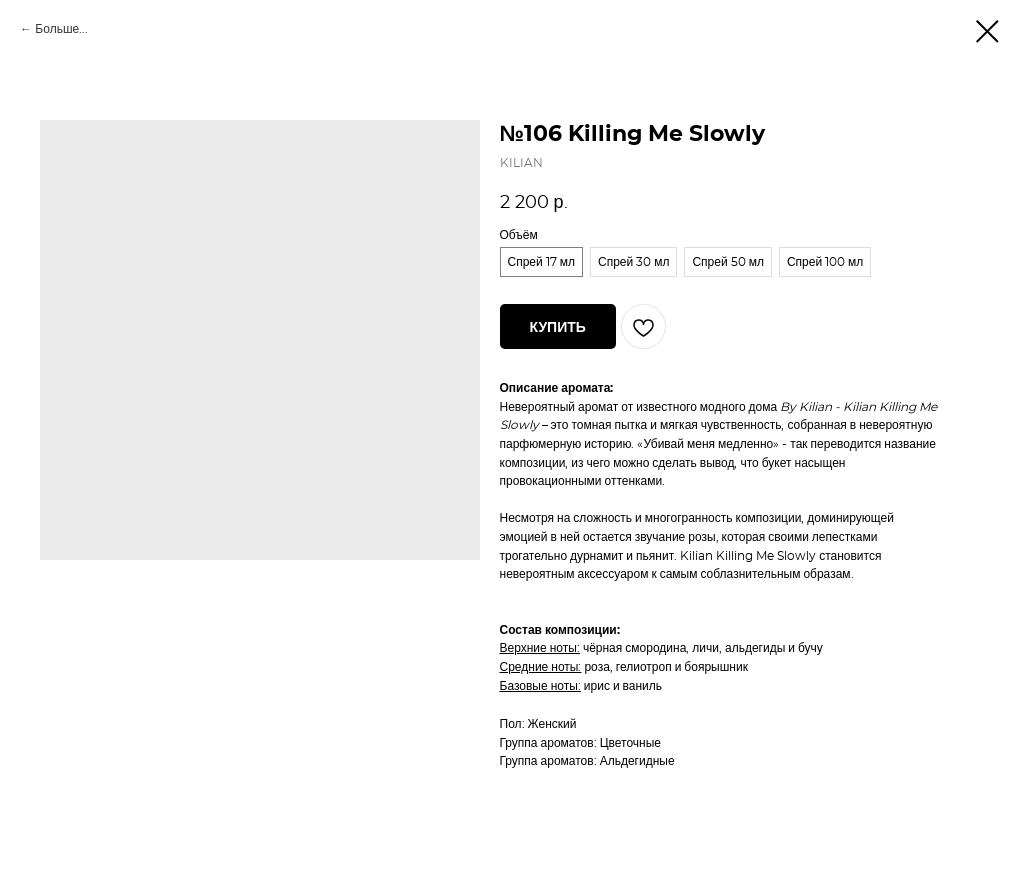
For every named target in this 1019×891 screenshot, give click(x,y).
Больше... (61, 29)
